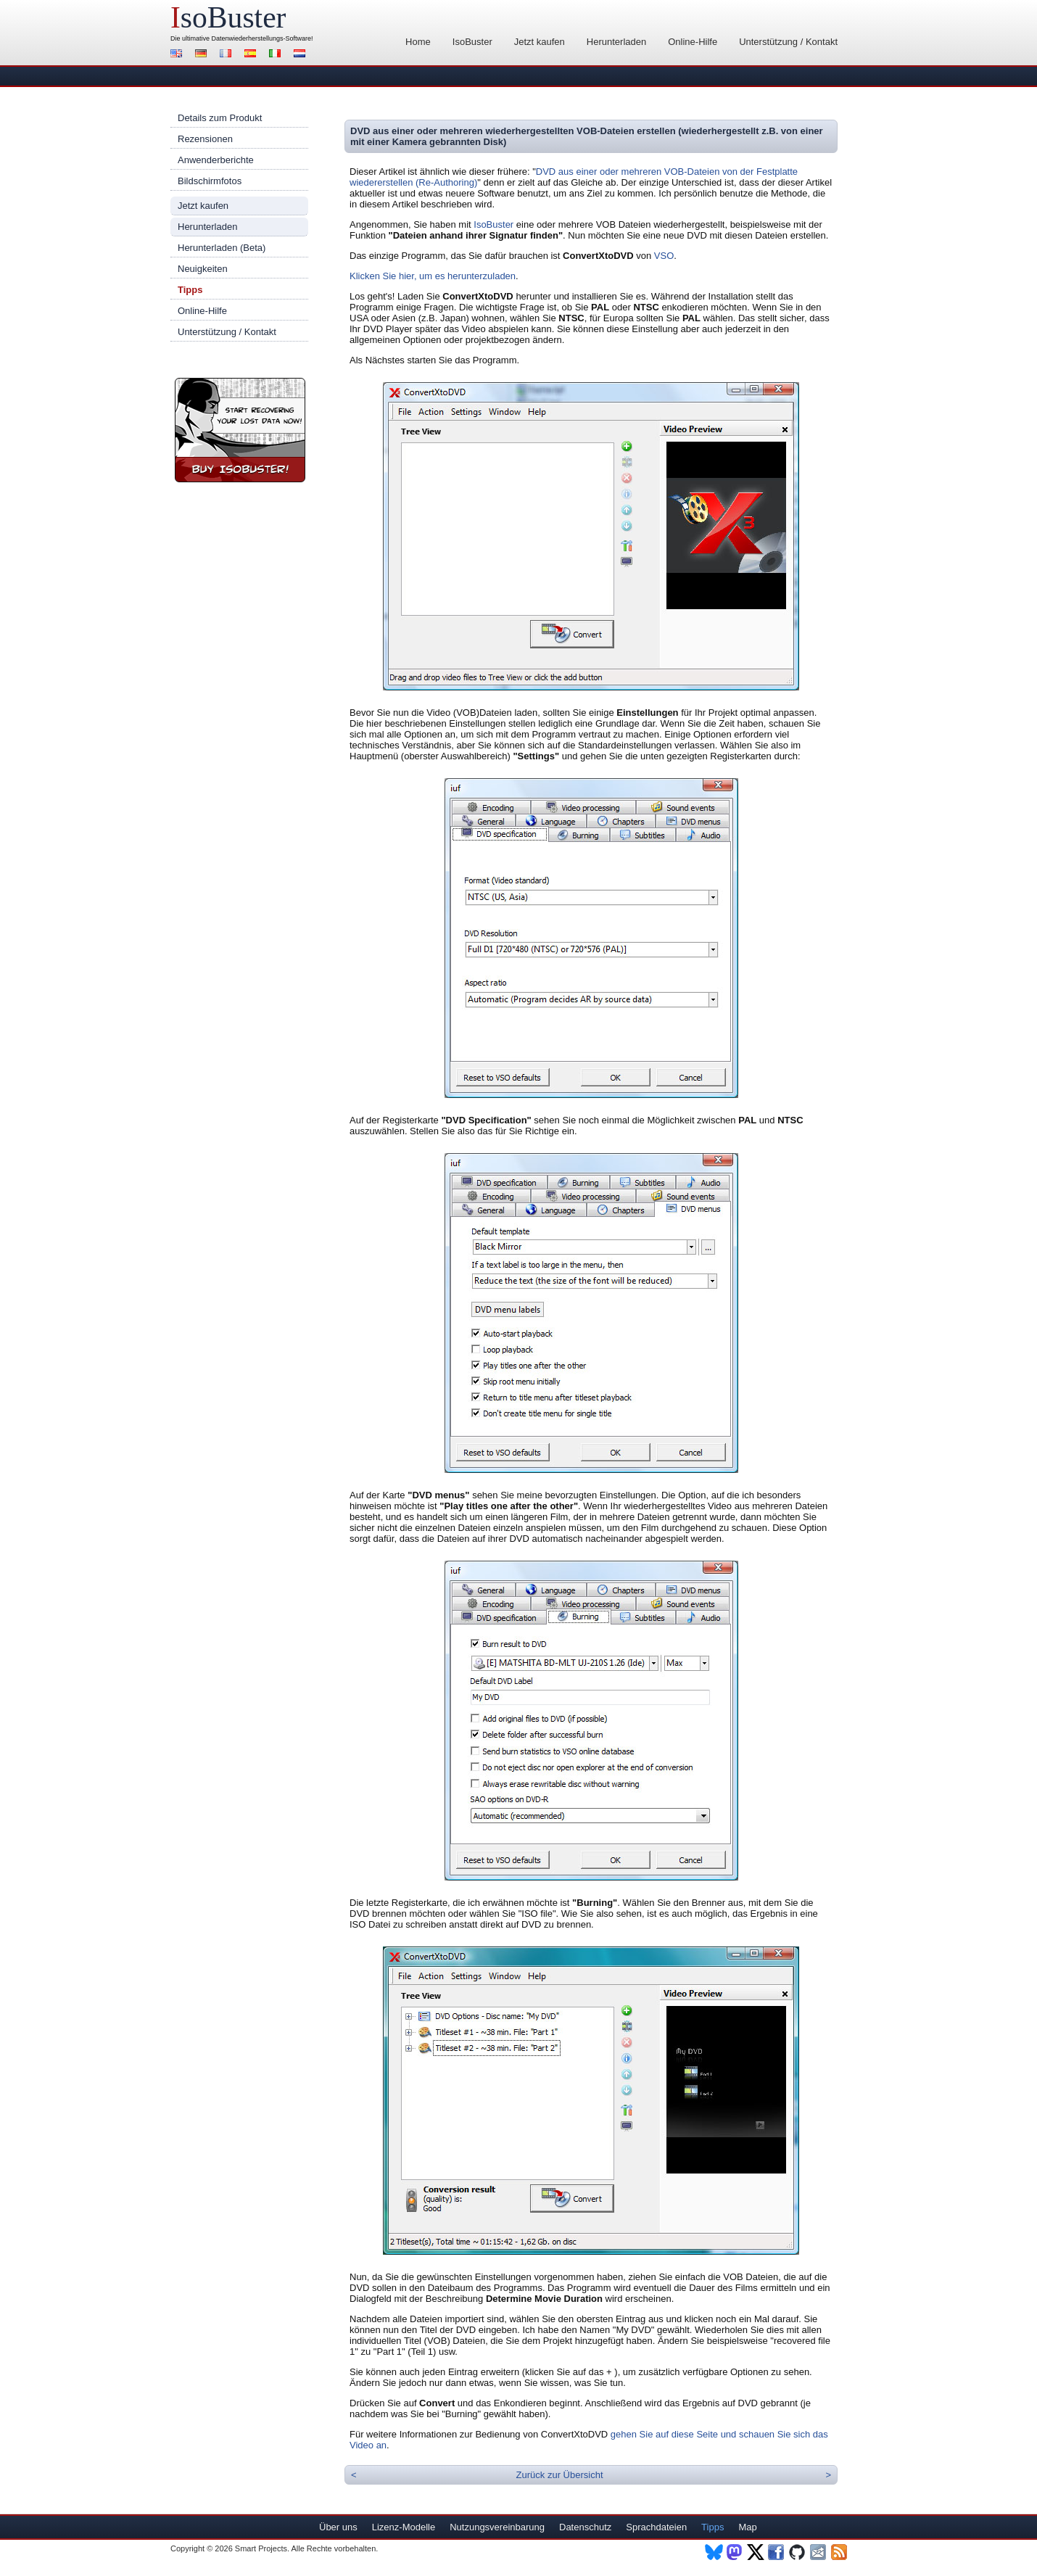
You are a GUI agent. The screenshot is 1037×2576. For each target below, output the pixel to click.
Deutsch (203, 54)
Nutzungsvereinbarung (497, 2527)
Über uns (338, 2527)
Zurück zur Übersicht (559, 2474)
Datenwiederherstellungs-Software (262, 38)
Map (747, 2527)
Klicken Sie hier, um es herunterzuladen (433, 276)
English (178, 54)
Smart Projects (261, 2548)
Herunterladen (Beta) (221, 247)
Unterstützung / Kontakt (788, 41)
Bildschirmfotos (209, 181)
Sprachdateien (656, 2527)
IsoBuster (472, 41)
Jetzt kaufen (539, 41)
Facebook (777, 2552)
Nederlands (302, 54)
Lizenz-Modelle (403, 2527)
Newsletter (819, 2552)
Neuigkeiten (203, 268)
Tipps (190, 289)
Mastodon (735, 2552)
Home (418, 41)
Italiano (277, 54)
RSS (840, 2552)
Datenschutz (585, 2527)
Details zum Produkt (220, 117)
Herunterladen (616, 41)
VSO (664, 255)
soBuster (228, 17)
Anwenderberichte (216, 159)
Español (252, 54)
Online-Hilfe (692, 41)
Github (798, 2552)
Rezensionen (205, 138)
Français (228, 54)
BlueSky (714, 2552)
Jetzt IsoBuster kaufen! (240, 430)
